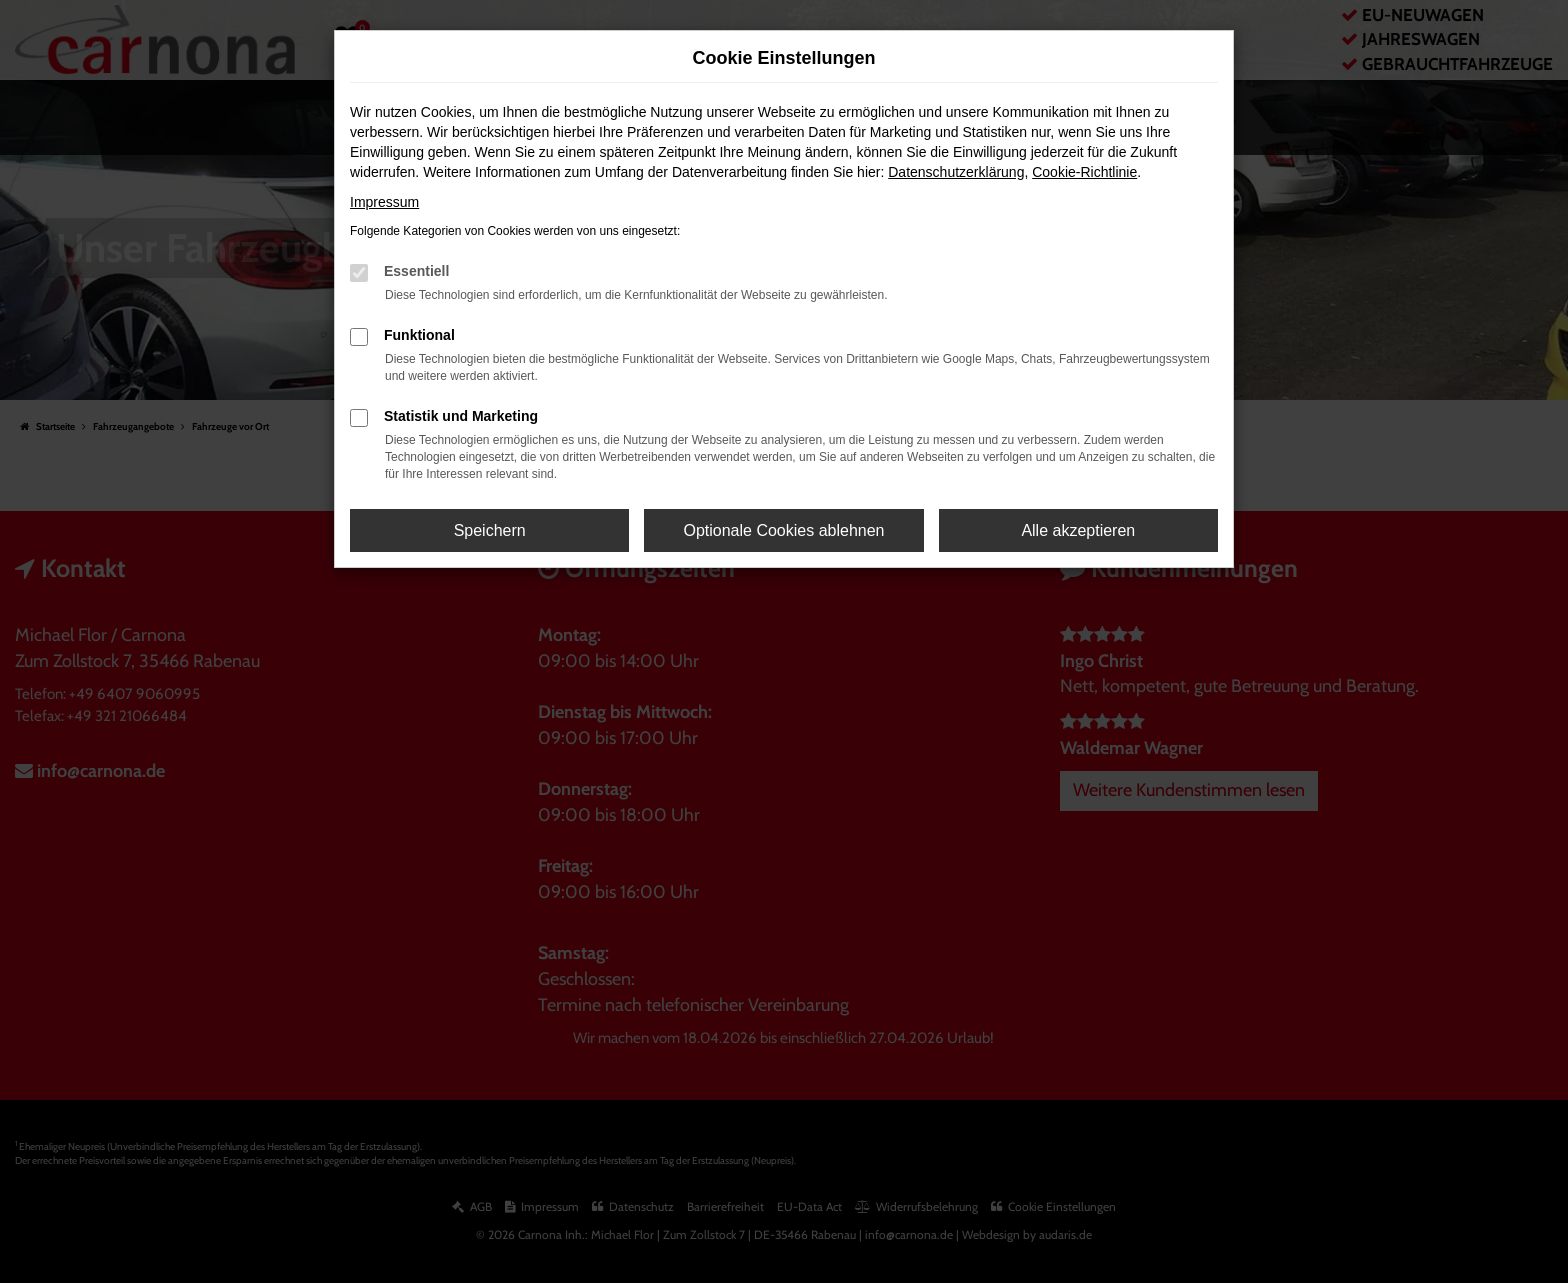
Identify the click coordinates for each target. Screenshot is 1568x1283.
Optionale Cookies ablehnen (783, 530)
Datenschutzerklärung (956, 172)
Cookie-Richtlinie (1084, 172)
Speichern (490, 530)
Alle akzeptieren (1078, 530)
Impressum (384, 202)
